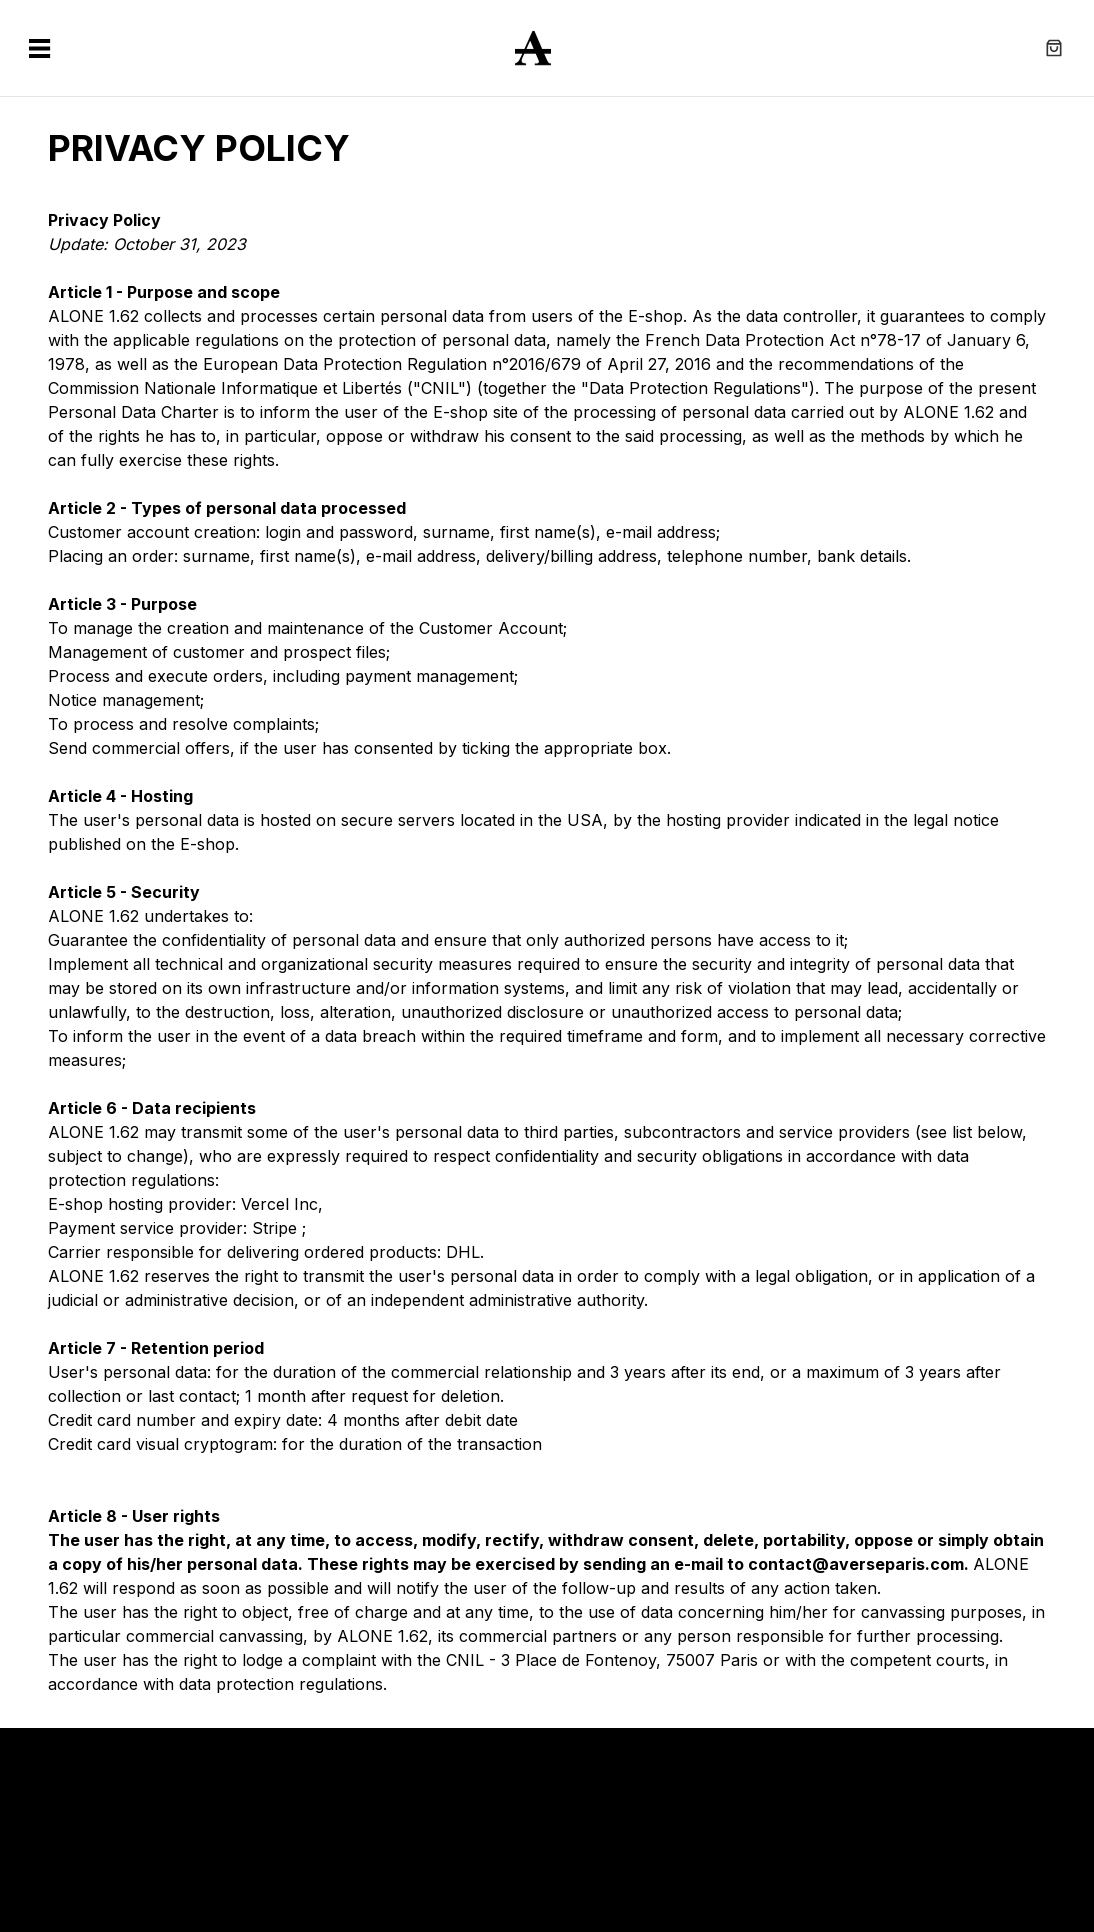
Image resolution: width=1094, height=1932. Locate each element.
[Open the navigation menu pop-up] (40, 48)
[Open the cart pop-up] (1054, 48)
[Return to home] (547, 48)
